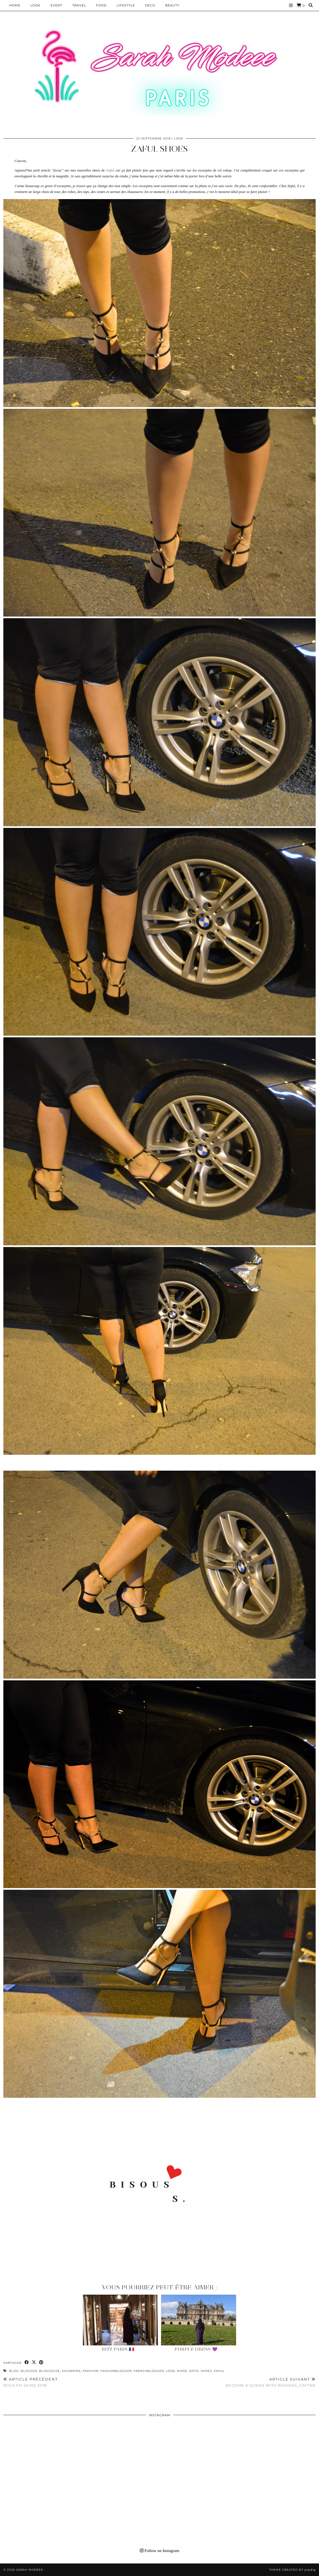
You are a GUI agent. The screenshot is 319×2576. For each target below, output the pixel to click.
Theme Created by (292, 2570)
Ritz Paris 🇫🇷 (118, 2349)
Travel (79, 5)
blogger (29, 2371)
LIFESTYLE (126, 5)
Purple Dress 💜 (196, 2349)
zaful (219, 2371)
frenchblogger (149, 2371)
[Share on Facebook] (26, 2362)
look (170, 2371)
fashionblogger (116, 2371)
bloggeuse (49, 2371)
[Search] (311, 5)
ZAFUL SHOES (159, 149)
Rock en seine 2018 (30, 2382)
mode (182, 2371)
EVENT (56, 5)
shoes (206, 2371)
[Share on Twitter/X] (34, 2362)
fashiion (91, 2371)
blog (14, 2371)
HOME (14, 5)
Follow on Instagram (159, 2550)
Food (101, 5)
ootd (194, 2371)
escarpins (71, 2371)
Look (35, 5)
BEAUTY (172, 5)
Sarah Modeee (29, 2570)
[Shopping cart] (301, 5)
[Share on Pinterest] (41, 2362)
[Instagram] (291, 5)
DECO (150, 5)
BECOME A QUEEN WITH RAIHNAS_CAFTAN (271, 2382)
